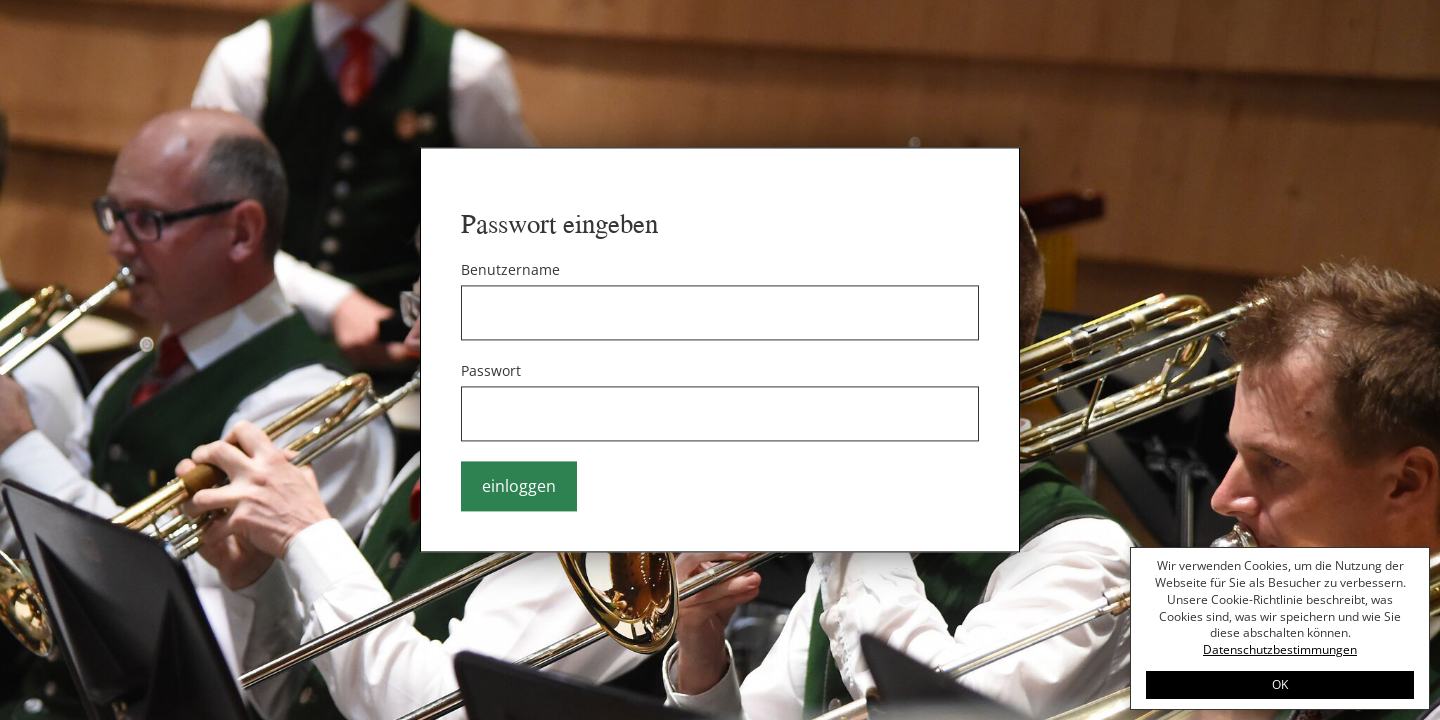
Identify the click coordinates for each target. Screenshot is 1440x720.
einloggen (519, 487)
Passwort (491, 371)
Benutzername (510, 270)
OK (1280, 684)
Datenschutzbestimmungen (1280, 649)
